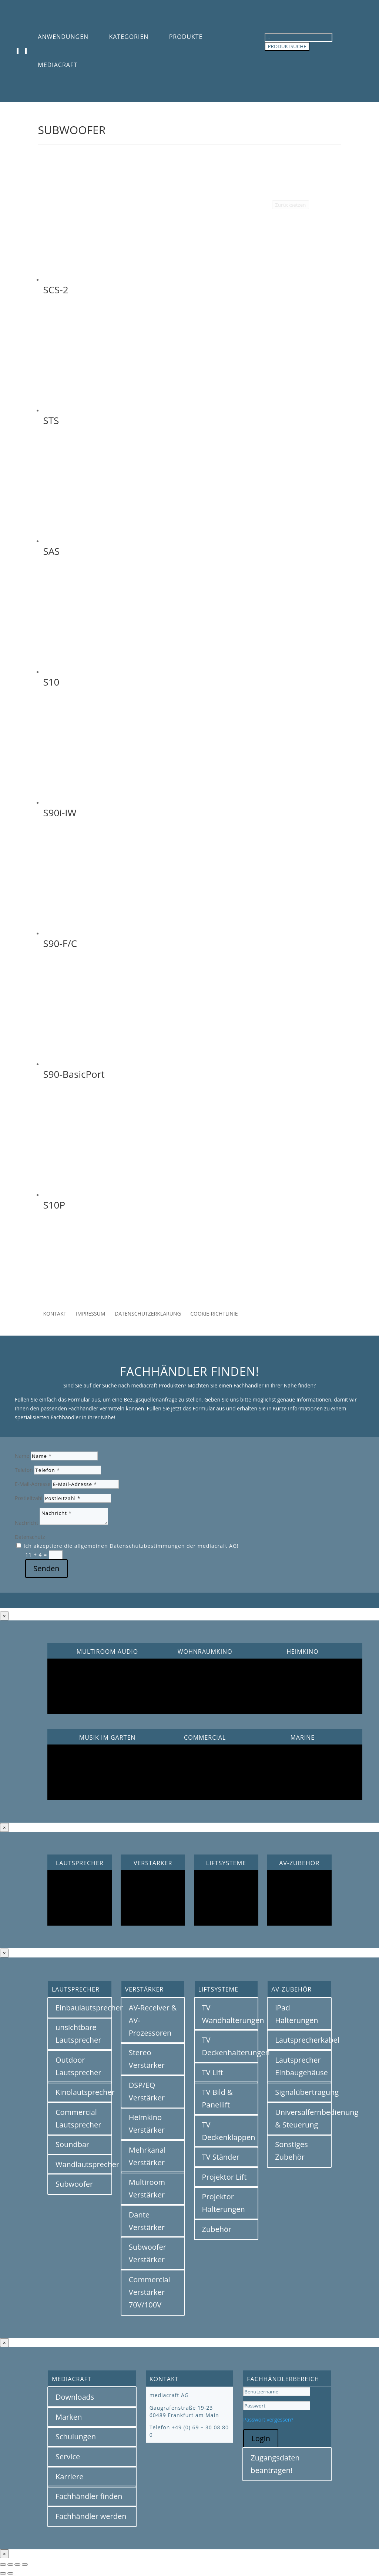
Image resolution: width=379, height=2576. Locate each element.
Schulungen (76, 2437)
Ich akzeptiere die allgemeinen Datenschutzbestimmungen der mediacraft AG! (131, 1545)
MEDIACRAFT (57, 65)
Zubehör (217, 2229)
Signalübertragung (303, 2092)
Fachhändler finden (89, 2496)
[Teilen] (17, 2564)
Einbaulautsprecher (84, 2008)
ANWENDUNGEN (63, 37)
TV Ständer (220, 2157)
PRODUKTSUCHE (287, 46)
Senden (46, 1568)
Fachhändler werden (91, 2516)
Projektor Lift (224, 2177)
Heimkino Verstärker (147, 2123)
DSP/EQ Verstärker (147, 2091)
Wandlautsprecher (84, 2164)
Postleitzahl (29, 1498)
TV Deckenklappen (228, 2131)
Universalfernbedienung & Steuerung (303, 2118)
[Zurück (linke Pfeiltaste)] (3, 2573)
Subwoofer (74, 2184)
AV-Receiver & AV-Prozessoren (153, 2020)
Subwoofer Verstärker (147, 2253)
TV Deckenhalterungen (230, 2046)
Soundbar (72, 2144)
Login (260, 2438)
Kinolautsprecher (84, 2092)
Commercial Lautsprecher (78, 2118)
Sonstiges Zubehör (291, 2150)
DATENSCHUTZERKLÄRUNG (148, 1314)
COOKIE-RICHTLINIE (214, 1314)
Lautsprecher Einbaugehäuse (301, 2066)
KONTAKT (54, 1314)
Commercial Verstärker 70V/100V (149, 2292)
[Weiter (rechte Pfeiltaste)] (10, 2573)
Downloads (75, 2397)
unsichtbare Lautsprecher (78, 2033)
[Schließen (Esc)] (25, 2564)
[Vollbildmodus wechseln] (10, 2564)
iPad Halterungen (296, 2014)
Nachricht (26, 1522)
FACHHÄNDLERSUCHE (189, 1277)
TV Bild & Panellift (217, 2098)
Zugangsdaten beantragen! (275, 2464)
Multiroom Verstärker (147, 2188)
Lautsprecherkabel (303, 2040)
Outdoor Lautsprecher (78, 2066)
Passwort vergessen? (268, 2419)
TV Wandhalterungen (230, 2014)
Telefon (24, 1469)
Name (22, 1455)
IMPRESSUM (90, 1314)
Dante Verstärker (147, 2221)
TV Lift (212, 2072)
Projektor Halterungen (223, 2203)
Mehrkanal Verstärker (147, 2156)
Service (68, 2457)
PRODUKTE (186, 37)
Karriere (69, 2477)
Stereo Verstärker (147, 2058)
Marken (69, 2417)
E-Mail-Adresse (32, 1483)
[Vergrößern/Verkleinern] (3, 2564)
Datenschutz (30, 1536)
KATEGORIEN (128, 37)
